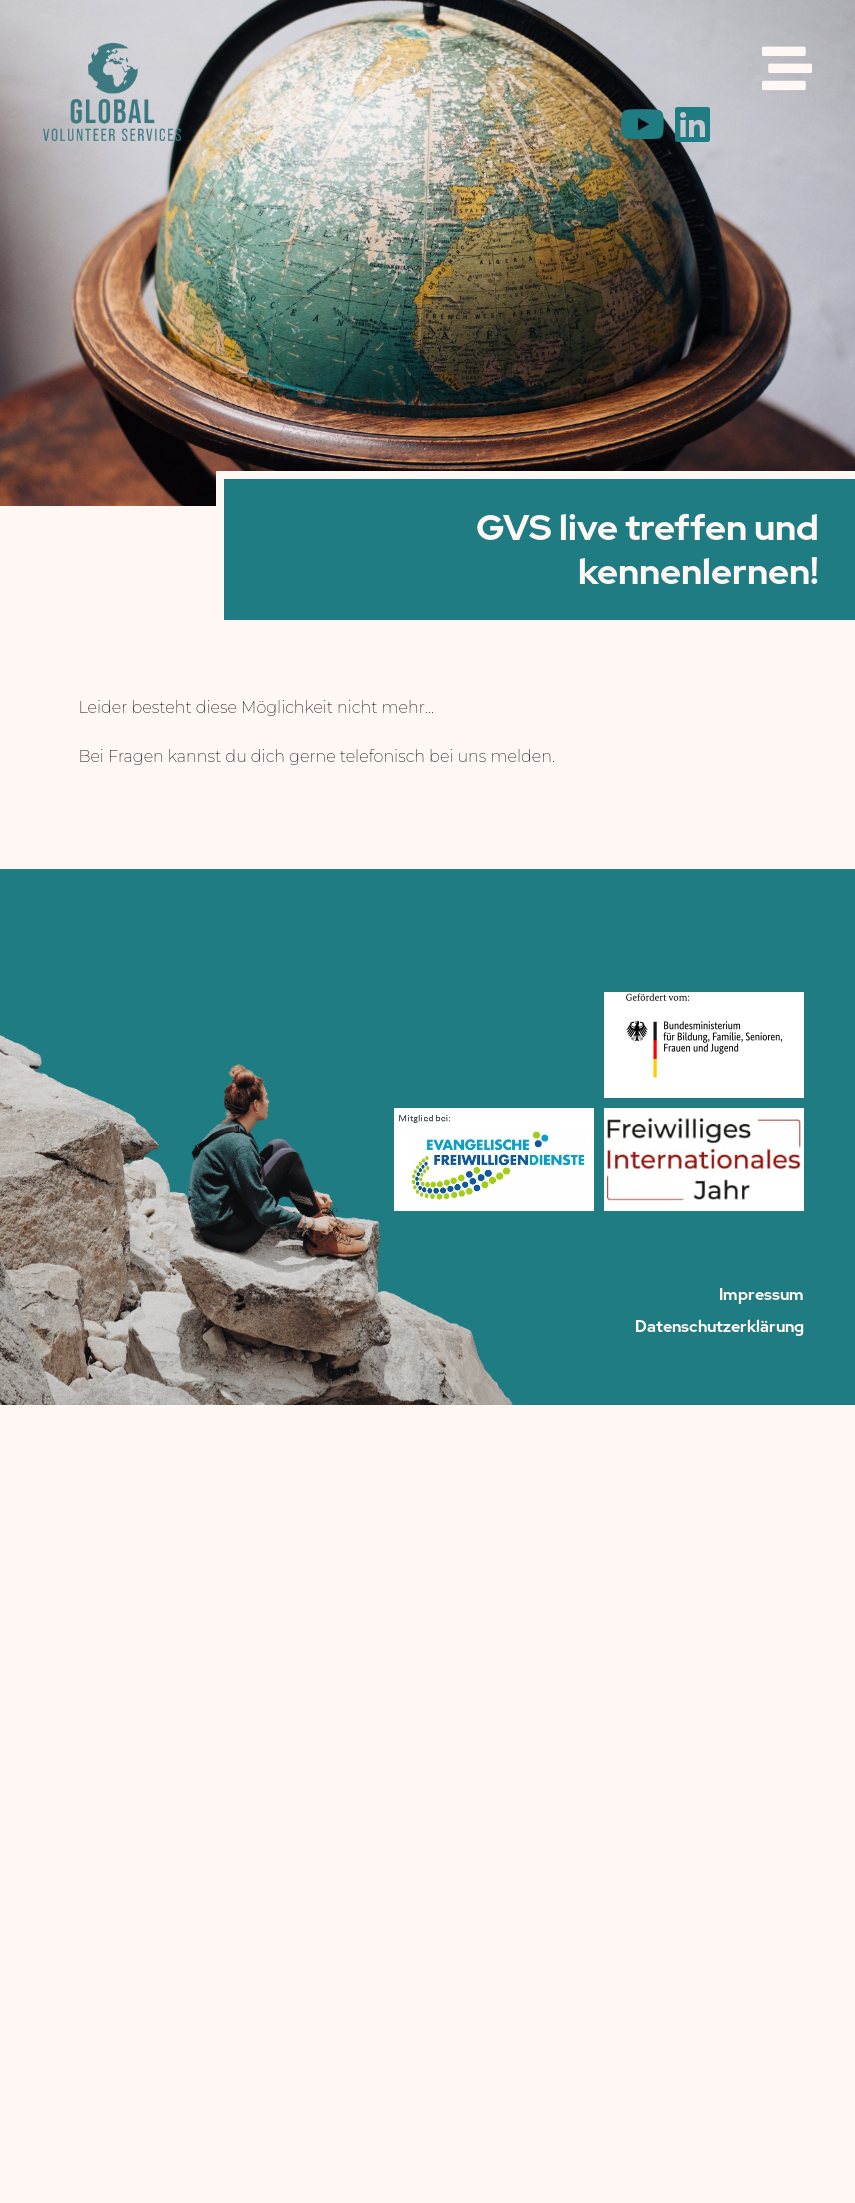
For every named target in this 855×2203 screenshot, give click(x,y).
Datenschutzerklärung (719, 1327)
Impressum (761, 1295)
